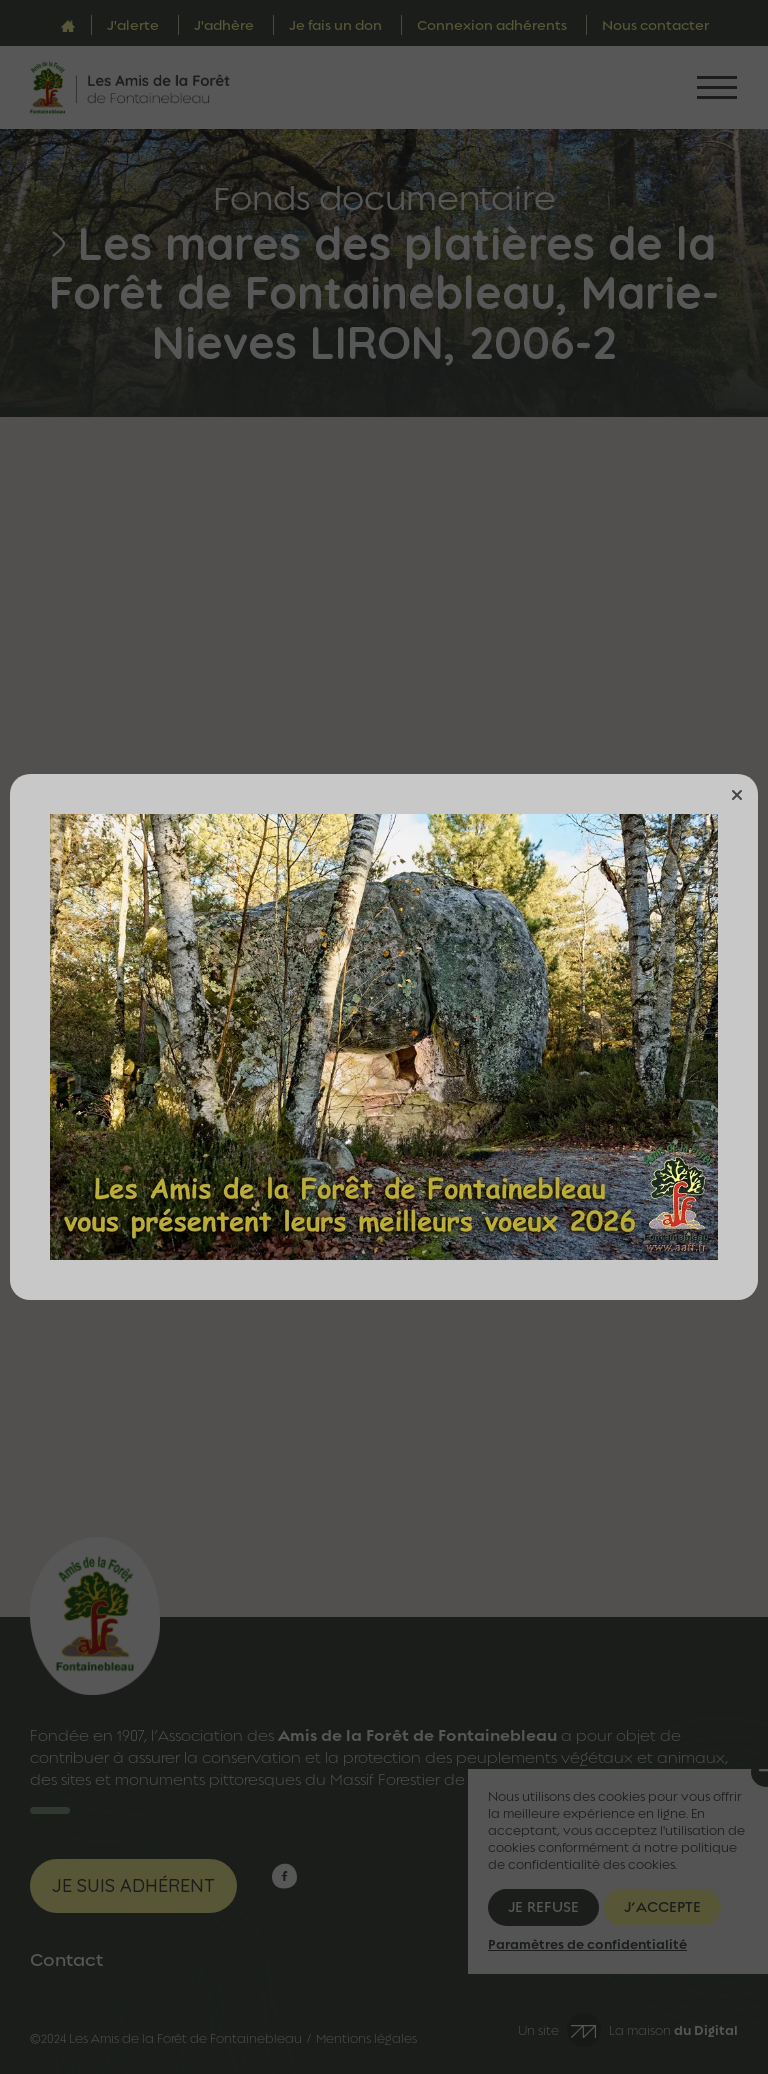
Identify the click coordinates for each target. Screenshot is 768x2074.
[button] (737, 795)
